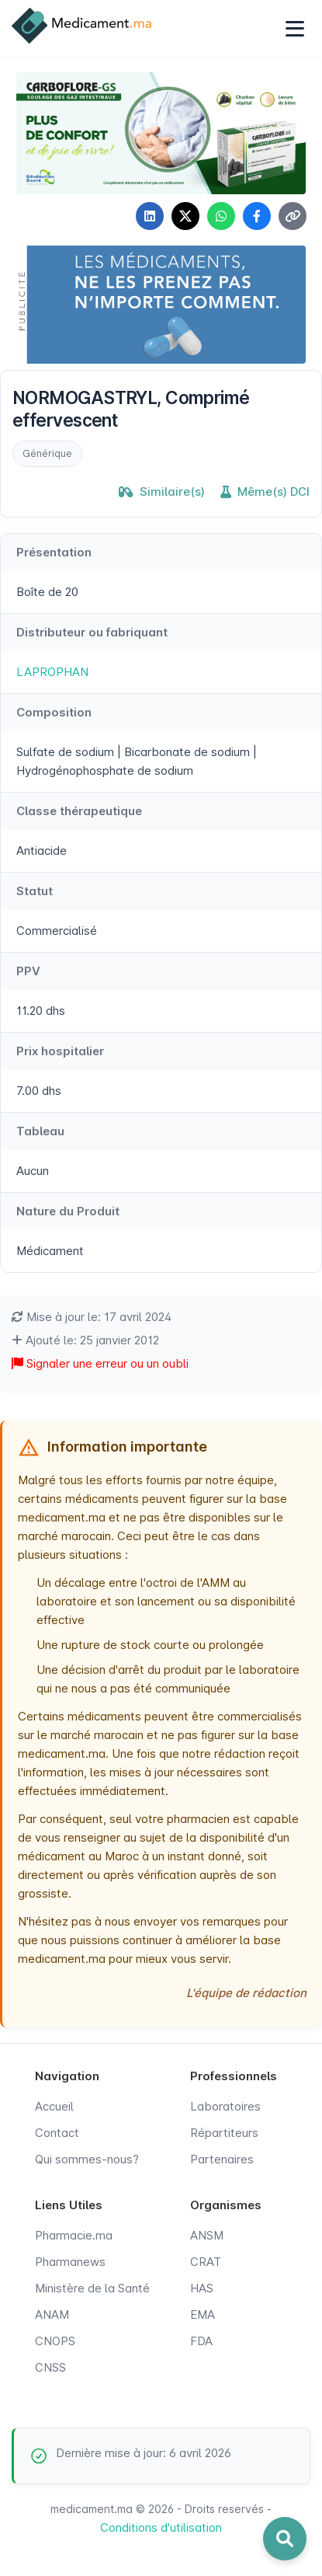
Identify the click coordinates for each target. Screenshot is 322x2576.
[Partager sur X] (185, 216)
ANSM (206, 2235)
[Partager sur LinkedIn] (150, 216)
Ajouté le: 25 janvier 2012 (85, 1340)
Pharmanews (70, 2261)
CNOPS (55, 2341)
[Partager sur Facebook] (257, 216)
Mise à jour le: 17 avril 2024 (91, 1316)
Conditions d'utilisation (161, 2527)
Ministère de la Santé (92, 2288)
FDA (201, 2341)
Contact (57, 2132)
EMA (202, 2314)
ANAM (52, 2314)
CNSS (50, 2367)
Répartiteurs (224, 2132)
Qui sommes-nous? (87, 2159)
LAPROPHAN (52, 671)
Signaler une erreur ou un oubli (100, 1363)
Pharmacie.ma (74, 2235)
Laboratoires (225, 2106)
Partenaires (222, 2159)
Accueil (54, 2106)
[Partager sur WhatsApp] (221, 216)
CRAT (205, 2261)
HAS (201, 2288)
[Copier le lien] (292, 216)
